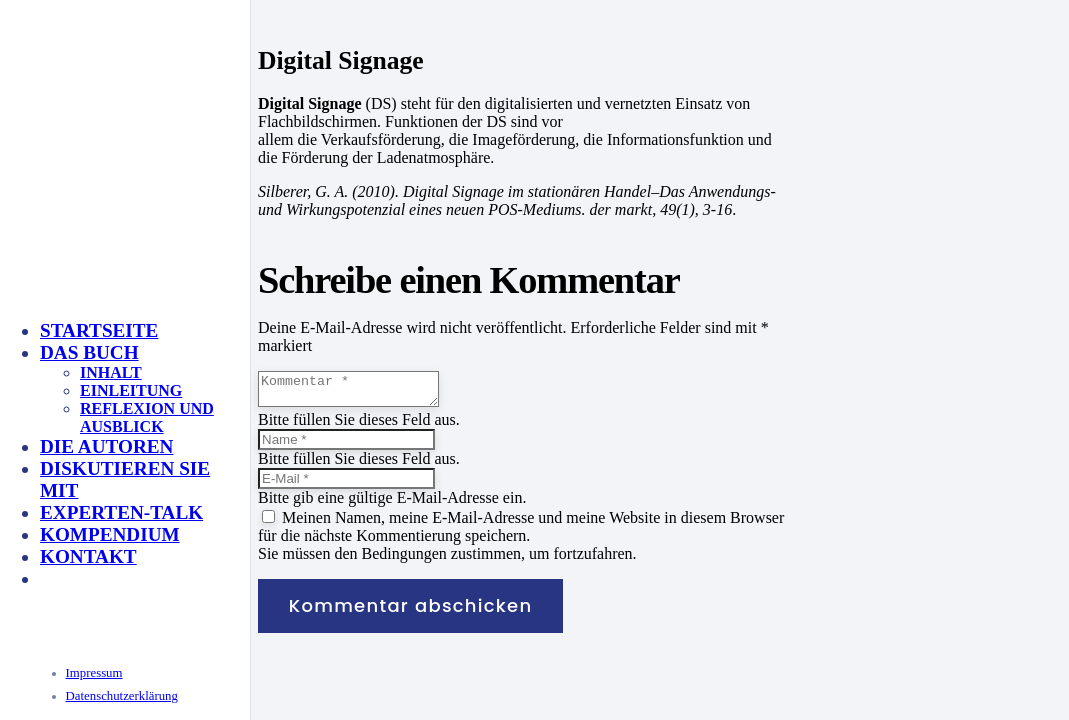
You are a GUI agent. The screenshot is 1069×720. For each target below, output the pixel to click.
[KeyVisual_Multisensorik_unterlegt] (254, 502)
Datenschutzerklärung (122, 696)
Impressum (94, 673)
